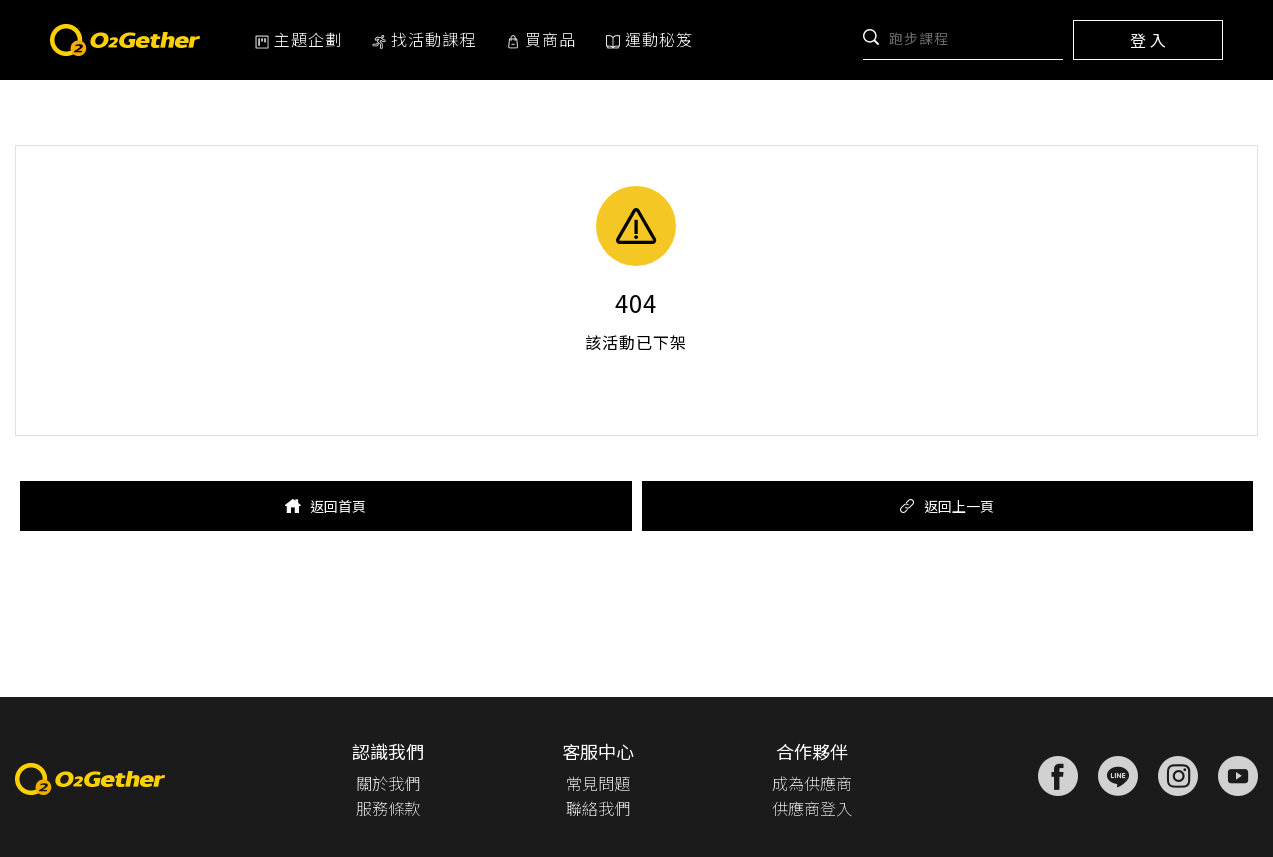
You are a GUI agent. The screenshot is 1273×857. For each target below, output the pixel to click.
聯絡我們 (598, 808)
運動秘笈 (649, 39)
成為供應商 (812, 783)
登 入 (1148, 40)
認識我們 (388, 751)
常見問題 (598, 783)
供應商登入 (812, 808)
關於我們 (388, 783)
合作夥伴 (812, 751)
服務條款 (388, 808)
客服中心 (598, 751)
